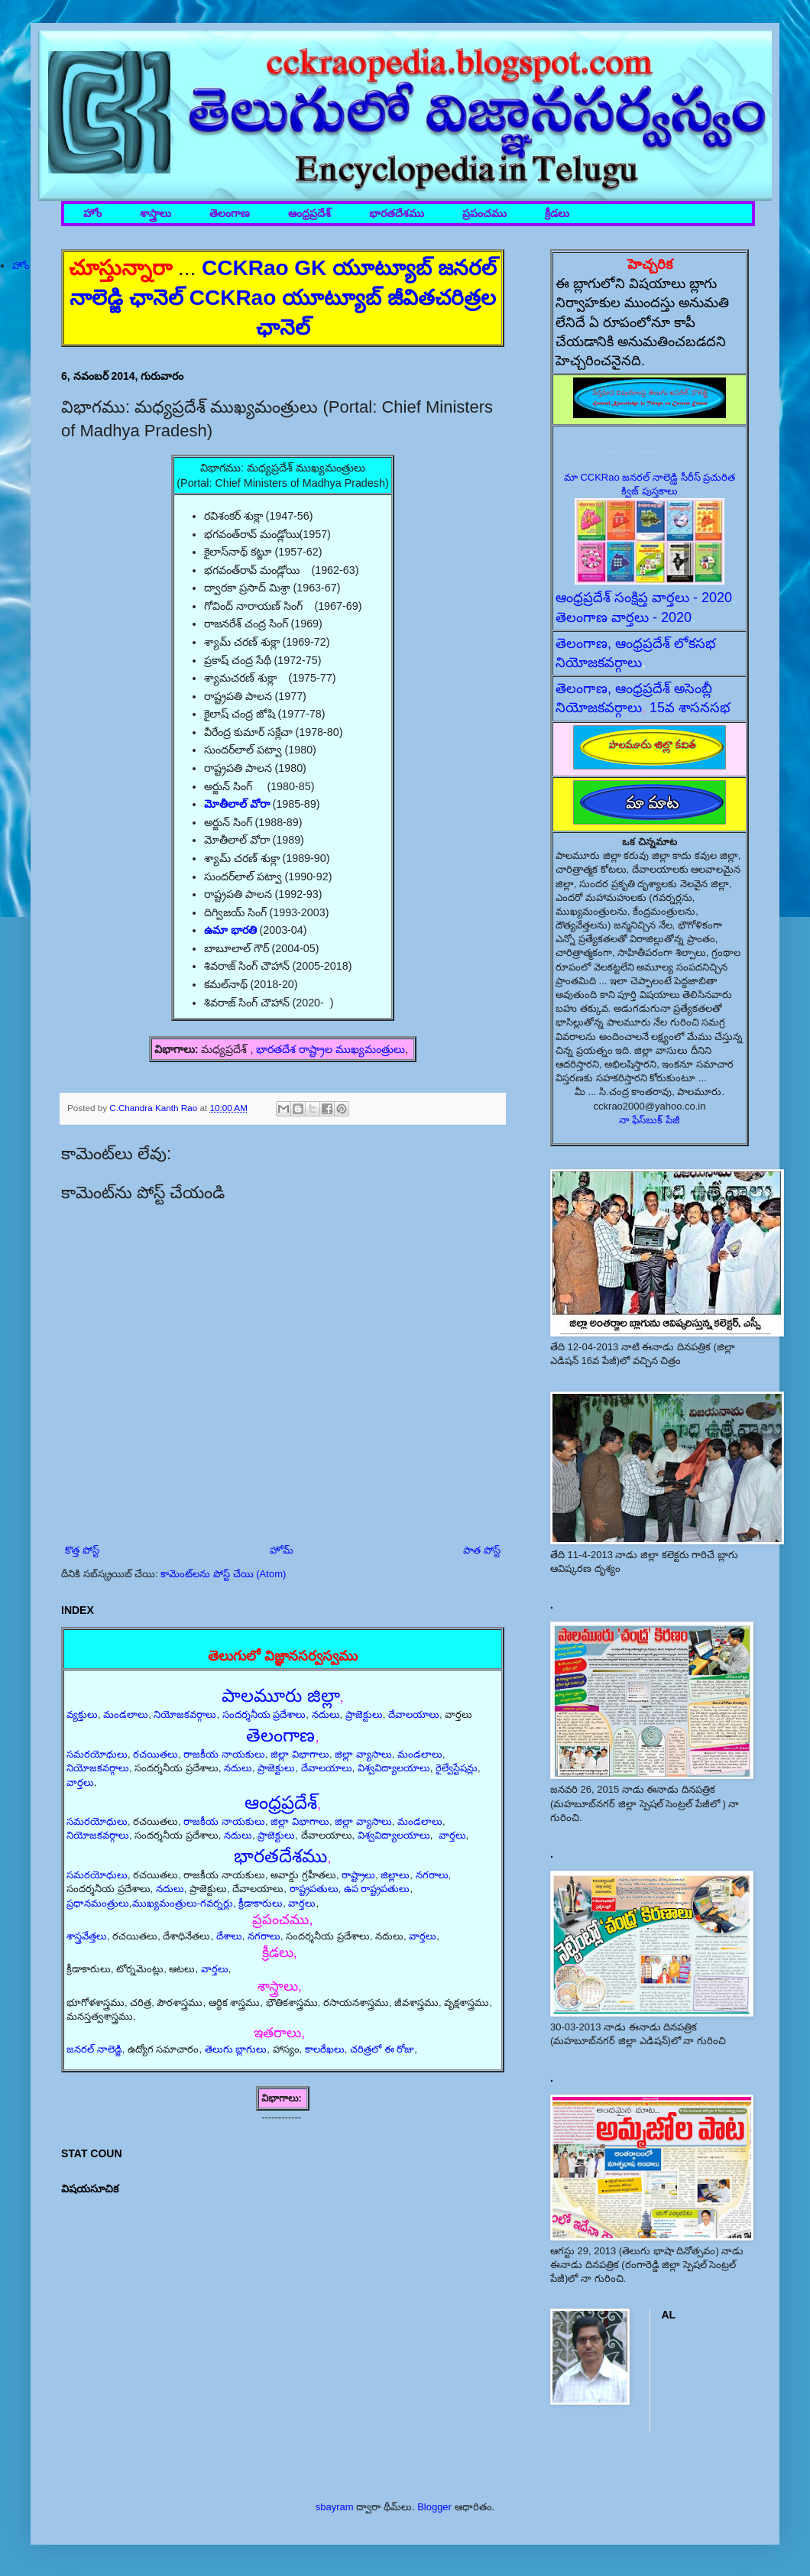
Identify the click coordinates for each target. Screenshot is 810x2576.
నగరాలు (432, 1875)
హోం (92, 213)
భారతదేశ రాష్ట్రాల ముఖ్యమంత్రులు (330, 1049)
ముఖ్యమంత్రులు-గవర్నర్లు (182, 1903)
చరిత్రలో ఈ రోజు (382, 2049)
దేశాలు (229, 1936)
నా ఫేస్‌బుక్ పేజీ (649, 1120)
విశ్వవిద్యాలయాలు (394, 1768)
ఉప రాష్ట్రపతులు (377, 1888)
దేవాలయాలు (413, 1714)
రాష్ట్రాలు (358, 1875)
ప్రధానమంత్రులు (97, 1903)
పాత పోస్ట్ (482, 1550)
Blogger (434, 2507)
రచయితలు (155, 1754)
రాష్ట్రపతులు (314, 1888)
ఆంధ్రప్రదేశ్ (309, 213)
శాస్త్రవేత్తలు (86, 1936)
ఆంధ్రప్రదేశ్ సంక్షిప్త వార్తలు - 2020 (644, 597)
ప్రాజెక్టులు (364, 1714)
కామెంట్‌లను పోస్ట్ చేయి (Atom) (223, 1574)
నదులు (326, 1714)
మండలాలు (125, 1714)
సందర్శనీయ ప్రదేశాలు (264, 1714)
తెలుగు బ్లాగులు (236, 2049)
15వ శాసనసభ (690, 707)
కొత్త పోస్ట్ (82, 1550)
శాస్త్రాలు (155, 213)
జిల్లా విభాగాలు (300, 1754)
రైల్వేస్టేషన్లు (457, 1768)
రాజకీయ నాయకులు (224, 1754)
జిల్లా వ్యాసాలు (363, 1754)
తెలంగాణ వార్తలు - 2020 (624, 617)
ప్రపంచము (484, 213)
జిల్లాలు (395, 1875)
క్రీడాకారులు (260, 1903)
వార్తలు (80, 1782)
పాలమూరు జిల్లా (281, 1695)
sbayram (335, 2507)
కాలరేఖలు (325, 2049)
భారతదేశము (396, 213)
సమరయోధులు (97, 1754)
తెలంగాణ (229, 213)
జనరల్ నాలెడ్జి (94, 2049)
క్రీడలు (557, 213)
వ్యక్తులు (82, 1714)
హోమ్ (281, 1550)
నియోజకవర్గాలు (185, 1714)
